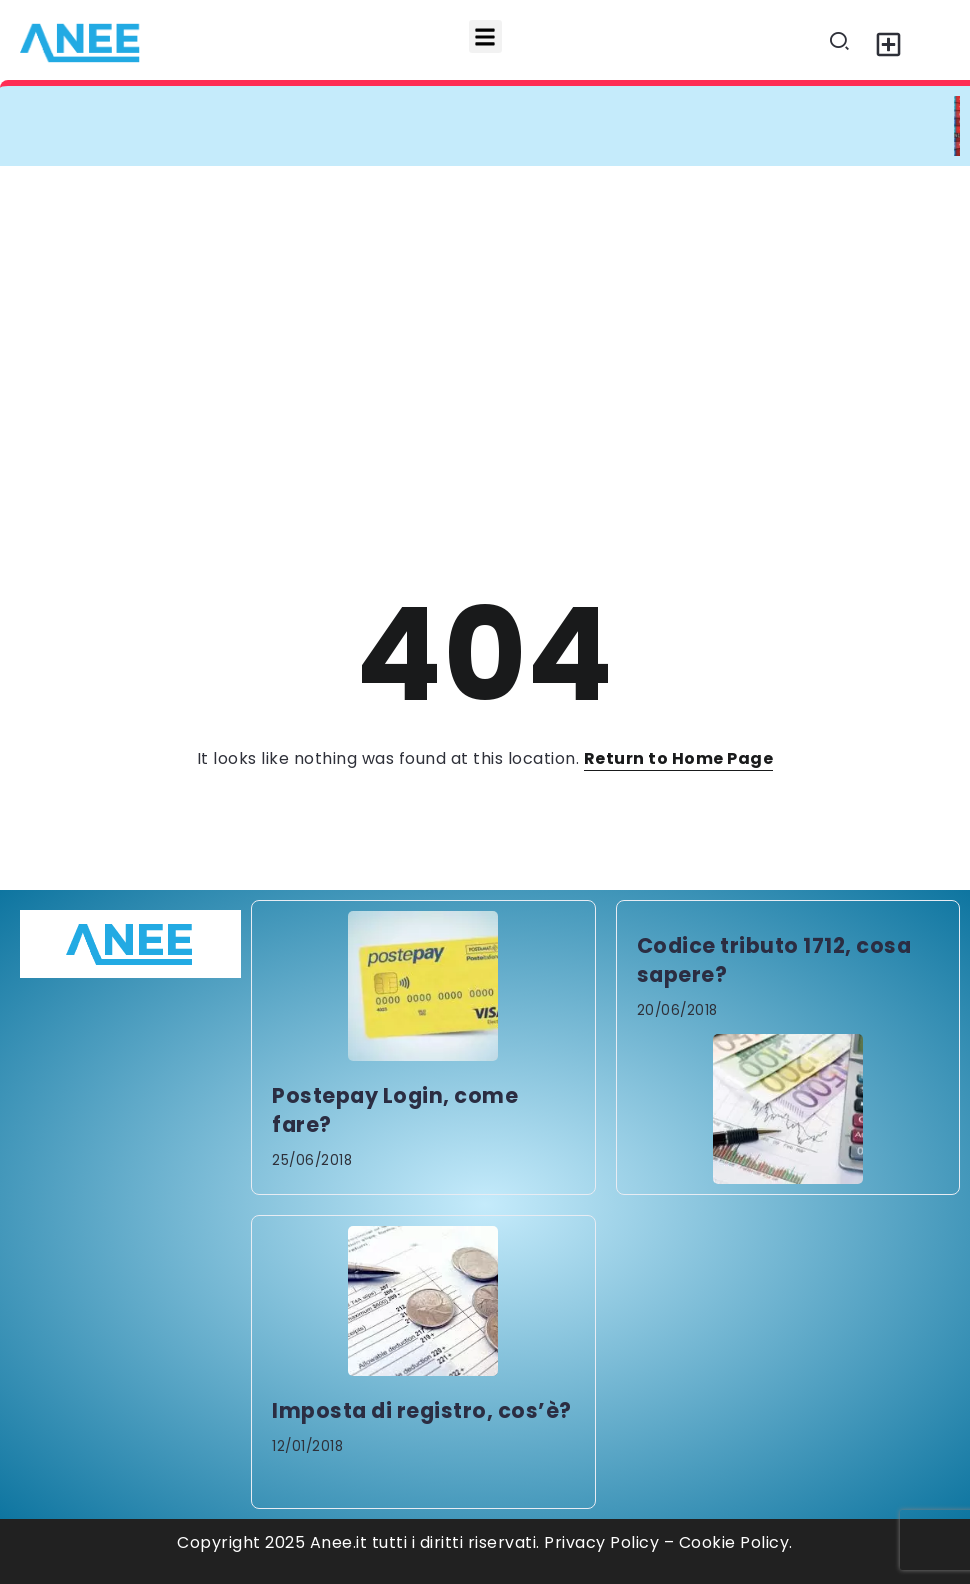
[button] (485, 36)
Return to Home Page (679, 758)
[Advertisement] (485, 316)
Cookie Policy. (736, 1542)
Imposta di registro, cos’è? (422, 1410)
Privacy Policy (601, 1542)
